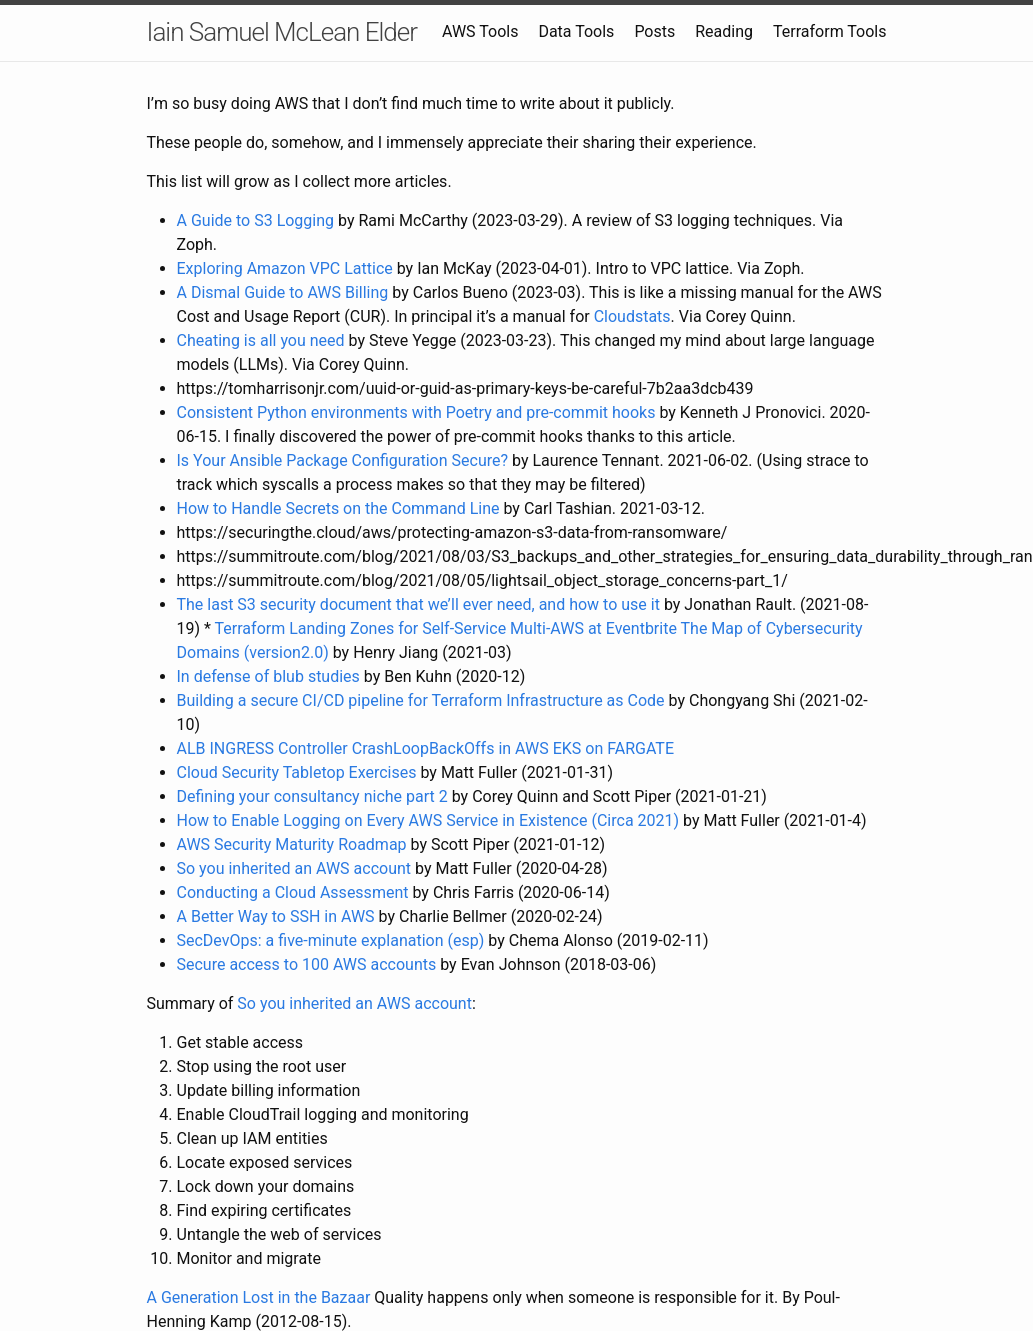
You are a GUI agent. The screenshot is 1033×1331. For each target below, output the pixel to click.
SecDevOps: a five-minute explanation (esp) (331, 940)
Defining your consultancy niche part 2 (312, 796)
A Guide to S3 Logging (256, 220)
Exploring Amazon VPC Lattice (285, 268)
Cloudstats (632, 316)
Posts (654, 31)
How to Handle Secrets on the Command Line (338, 508)
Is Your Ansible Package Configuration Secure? (343, 460)
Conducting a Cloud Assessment (293, 892)
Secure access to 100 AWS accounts (307, 964)
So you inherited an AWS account (294, 868)
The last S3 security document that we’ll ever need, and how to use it (418, 604)
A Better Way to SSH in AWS (276, 916)
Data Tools (576, 31)
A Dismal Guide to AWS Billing (283, 292)
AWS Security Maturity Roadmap (292, 844)
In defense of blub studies (268, 676)
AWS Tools (480, 31)
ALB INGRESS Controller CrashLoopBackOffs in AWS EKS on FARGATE (425, 748)
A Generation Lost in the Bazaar (259, 1297)
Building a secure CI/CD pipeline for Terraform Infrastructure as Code (421, 700)
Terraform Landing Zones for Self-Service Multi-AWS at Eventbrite (446, 628)
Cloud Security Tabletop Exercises (297, 772)
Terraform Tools (829, 31)
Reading (724, 31)
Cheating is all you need (261, 340)
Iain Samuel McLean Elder (282, 32)
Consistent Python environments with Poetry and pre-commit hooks (418, 412)
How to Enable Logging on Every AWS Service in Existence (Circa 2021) (428, 820)
